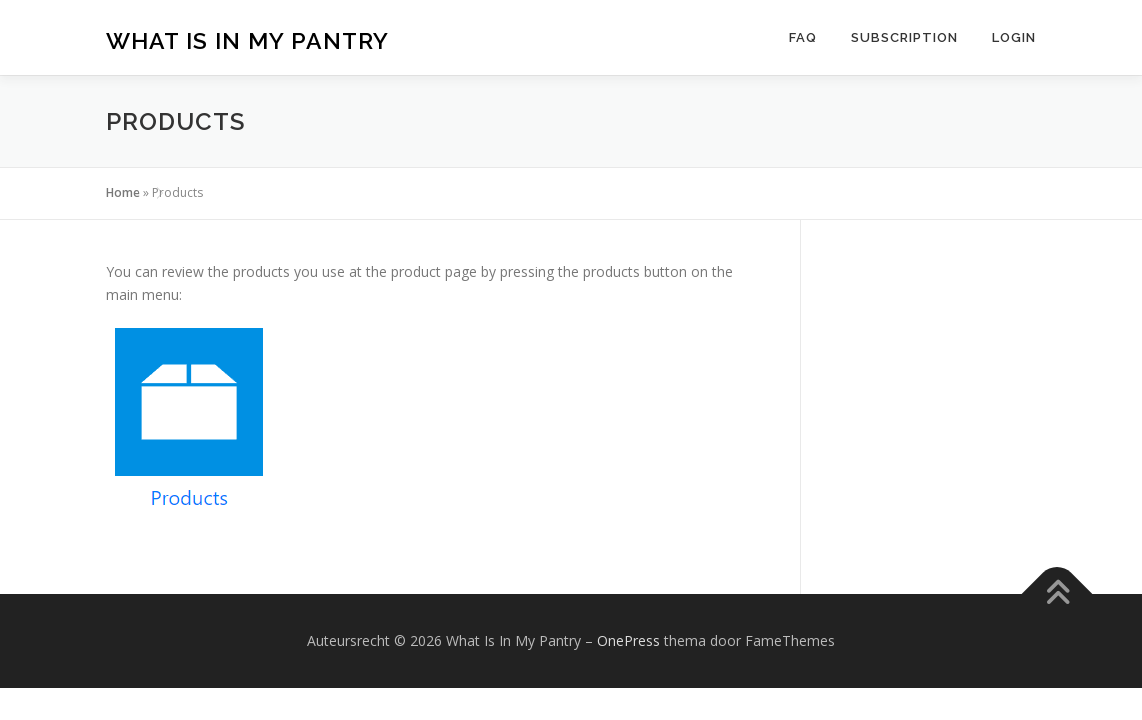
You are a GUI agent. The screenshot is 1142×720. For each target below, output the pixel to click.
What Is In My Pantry (247, 40)
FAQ (803, 37)
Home (123, 192)
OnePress (628, 640)
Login (1014, 37)
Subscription (904, 37)
